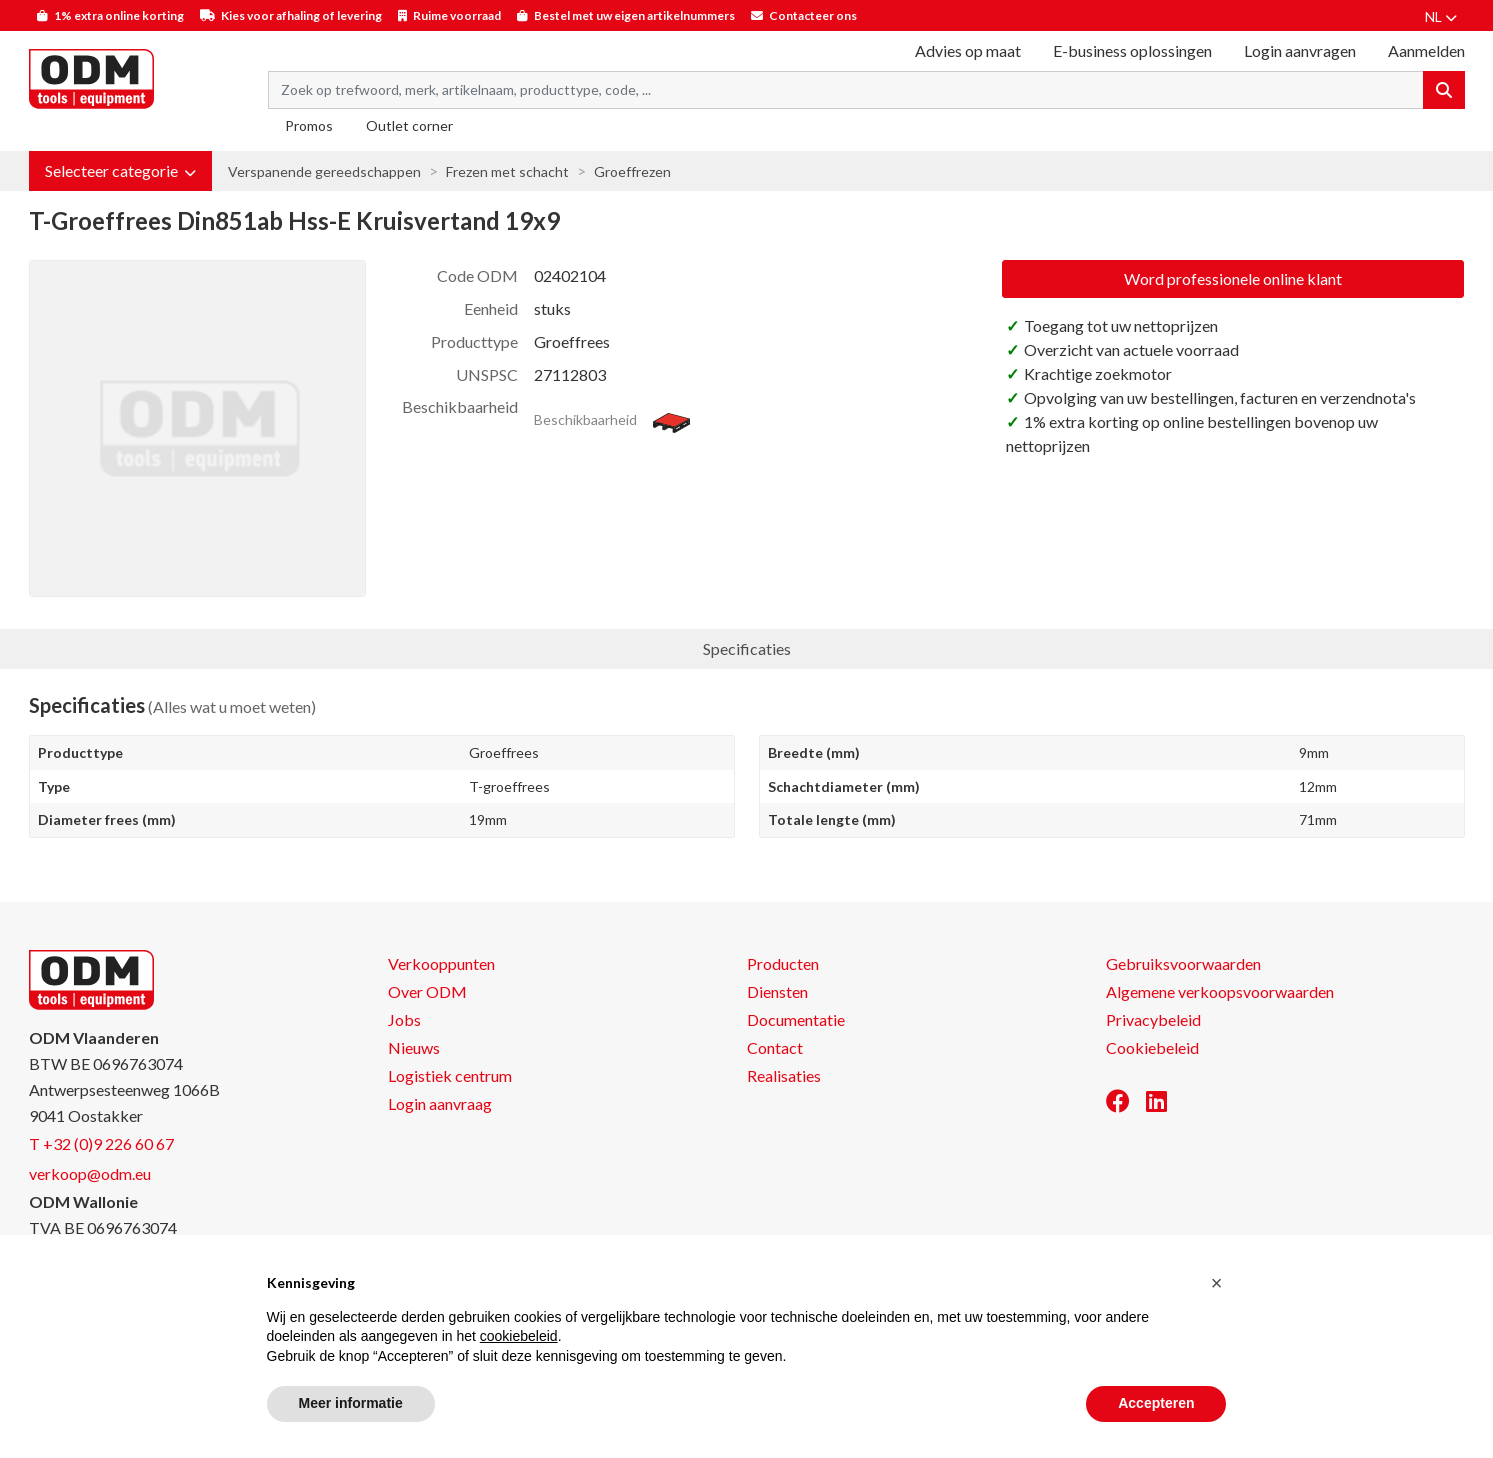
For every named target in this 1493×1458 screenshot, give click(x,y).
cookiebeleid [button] (519, 1336)
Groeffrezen (632, 171)
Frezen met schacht (507, 171)
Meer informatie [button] (351, 1403)
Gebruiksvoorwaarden (1183, 963)
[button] (120, 171)
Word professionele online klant (1233, 278)
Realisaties (784, 1075)
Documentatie (796, 1019)
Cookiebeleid (1152, 1047)
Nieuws (414, 1047)
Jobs (404, 1019)
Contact (775, 1047)
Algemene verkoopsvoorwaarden (1220, 991)
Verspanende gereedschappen (324, 171)
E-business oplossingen (1132, 50)
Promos (309, 125)
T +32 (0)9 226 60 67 (101, 1143)
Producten (783, 963)
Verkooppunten (441, 963)
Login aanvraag (440, 1103)
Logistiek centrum (450, 1075)
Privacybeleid (1153, 1019)
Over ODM (427, 991)
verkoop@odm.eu (90, 1173)
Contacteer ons (813, 15)
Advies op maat (968, 50)
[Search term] (846, 90)
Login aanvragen (1300, 50)
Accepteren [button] (1156, 1403)
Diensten (777, 991)
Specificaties (747, 648)
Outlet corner (409, 125)
